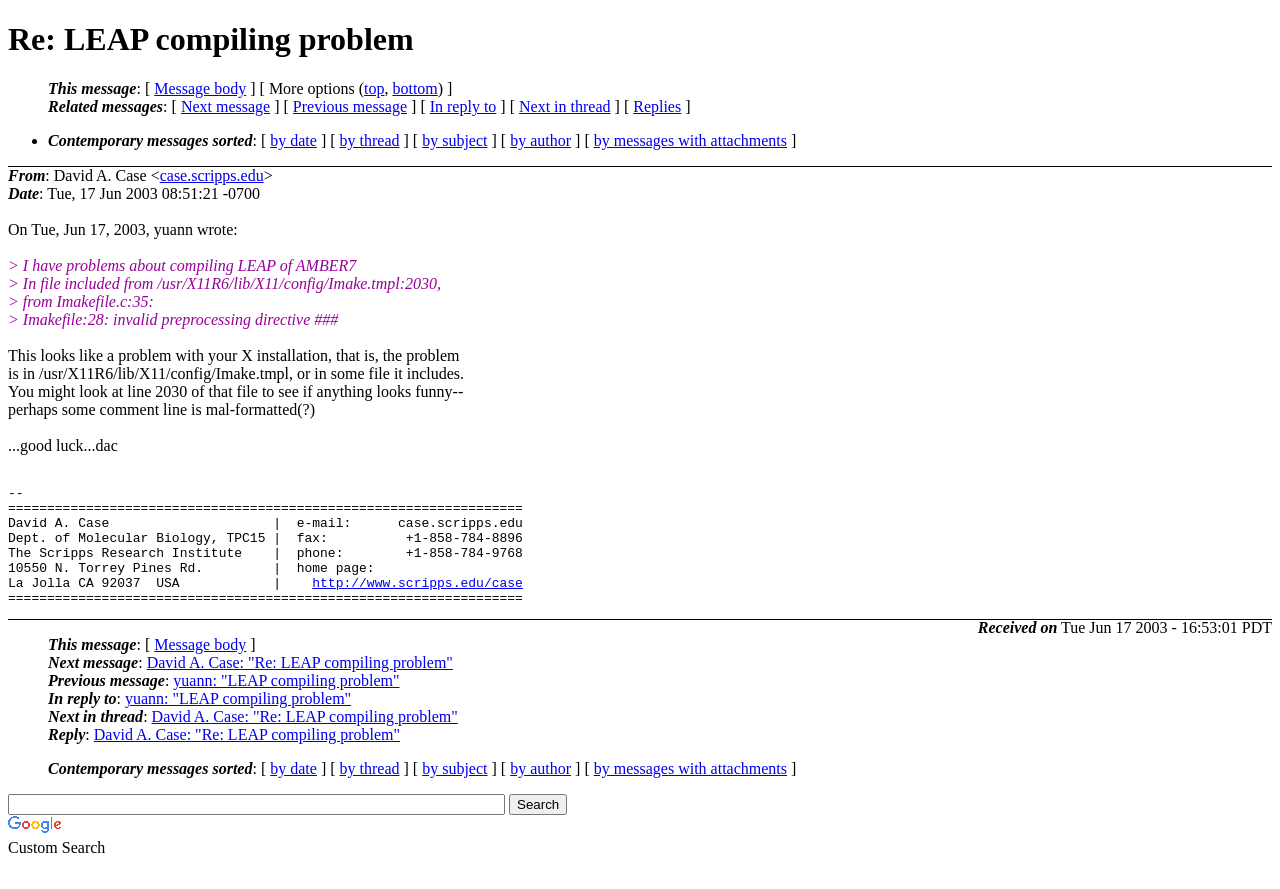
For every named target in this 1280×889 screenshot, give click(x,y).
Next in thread (565, 106)
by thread (370, 140)
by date (293, 140)
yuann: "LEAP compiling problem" (286, 704)
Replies (657, 106)
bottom (414, 88)
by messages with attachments (690, 140)
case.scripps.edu (212, 175)
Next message (225, 106)
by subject (454, 140)
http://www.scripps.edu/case (417, 603)
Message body (200, 88)
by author (540, 140)
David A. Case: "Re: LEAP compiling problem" (300, 686)
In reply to (463, 106)
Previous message (350, 106)
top (374, 88)
